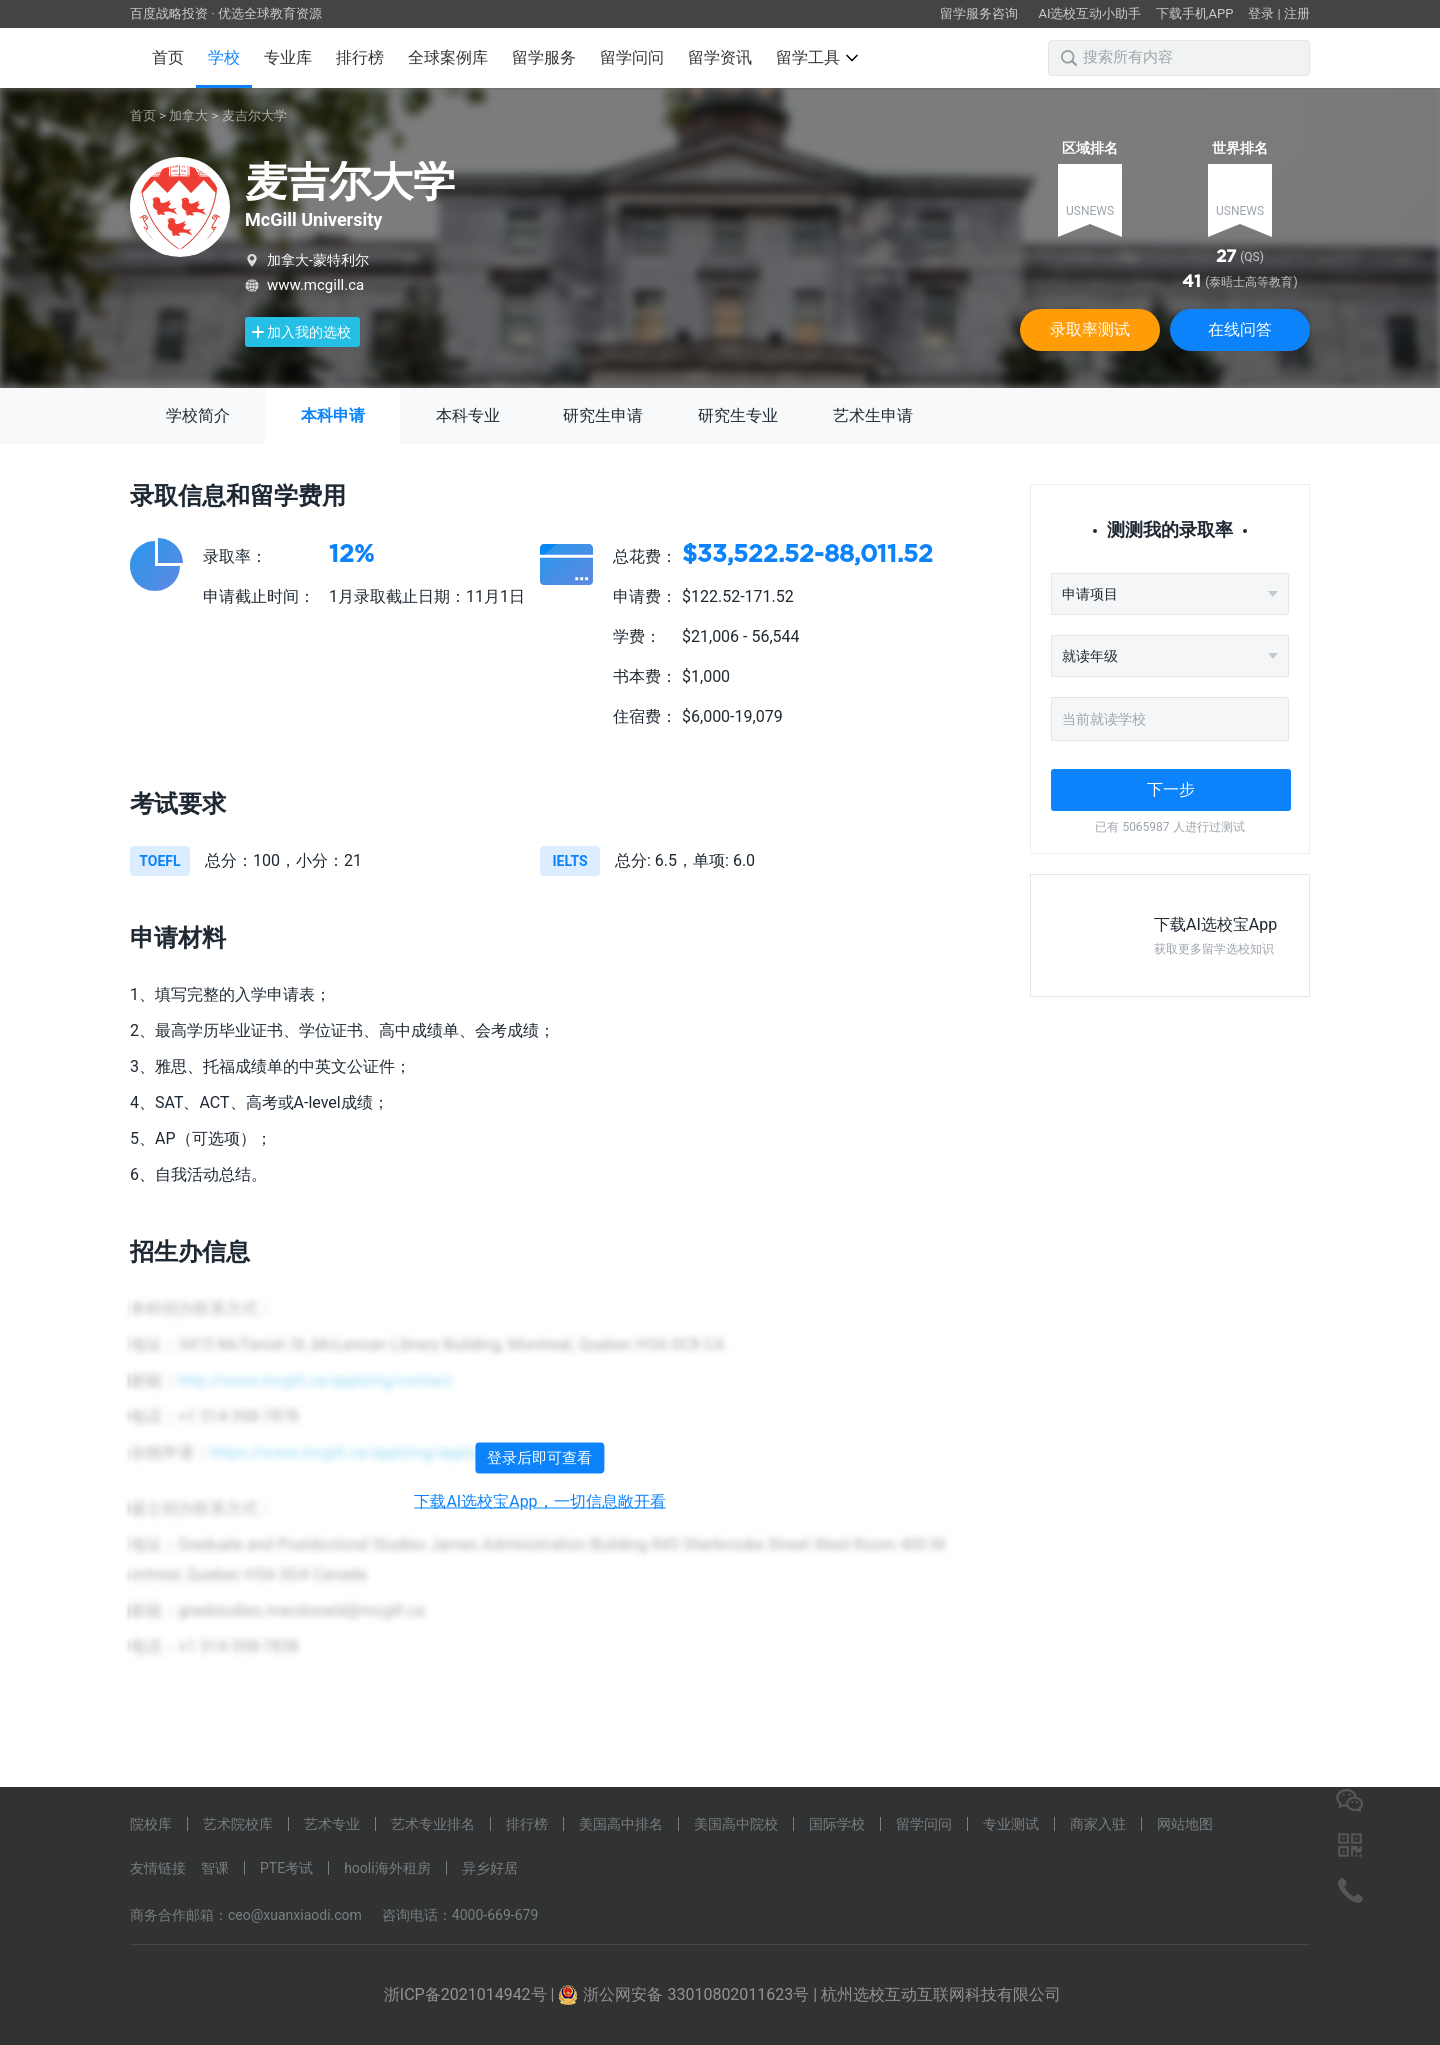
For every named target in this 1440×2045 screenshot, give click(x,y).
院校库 (151, 1824)
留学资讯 (720, 57)
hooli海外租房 (387, 1868)
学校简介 (198, 415)
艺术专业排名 (433, 1824)
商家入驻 (1098, 1824)
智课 (215, 1868)
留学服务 (544, 57)
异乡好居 (490, 1868)
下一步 (1171, 789)
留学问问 (632, 57)
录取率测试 (1090, 329)
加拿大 (188, 115)
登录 (1261, 13)
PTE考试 (286, 1868)
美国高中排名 (621, 1824)
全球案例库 (448, 57)
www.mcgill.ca (315, 285)
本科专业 (468, 415)
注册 (1297, 13)
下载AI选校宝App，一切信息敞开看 (539, 1502)
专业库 (288, 57)
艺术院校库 (238, 1824)
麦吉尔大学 (254, 115)
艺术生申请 (873, 415)
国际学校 (837, 1824)
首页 (168, 57)
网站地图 (1185, 1824)
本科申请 (333, 415)
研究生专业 (738, 415)
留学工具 (817, 57)
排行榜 (360, 57)
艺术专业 (332, 1824)
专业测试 (1011, 1824)
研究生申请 (603, 415)
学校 (224, 57)
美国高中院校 (736, 1824)
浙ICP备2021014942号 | (471, 1994)
